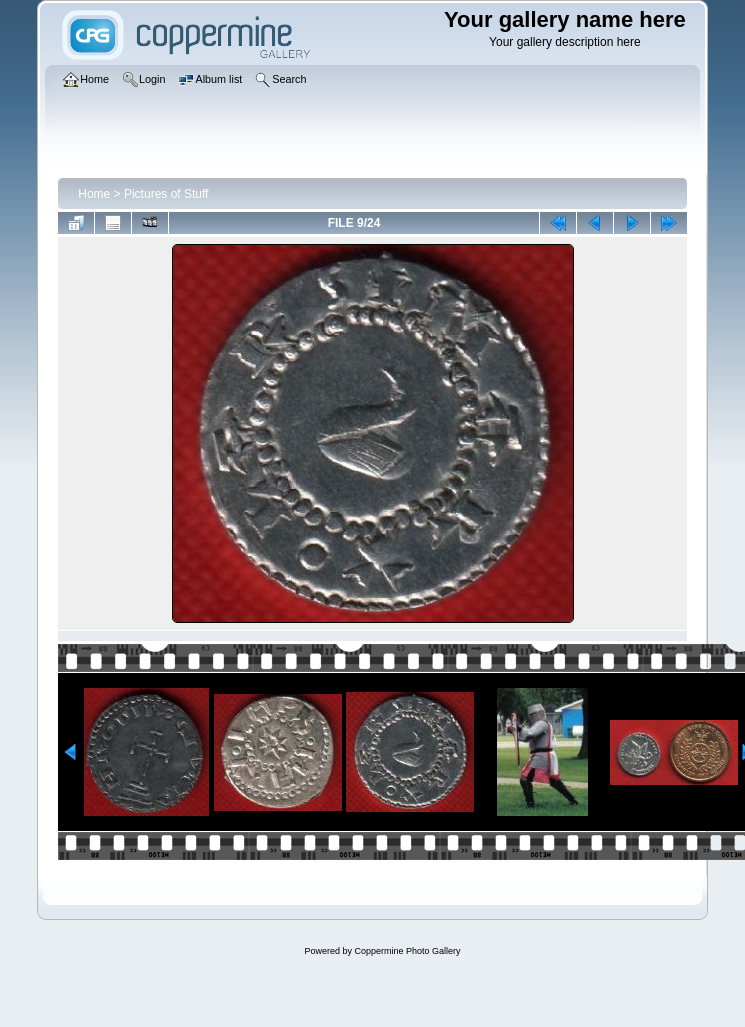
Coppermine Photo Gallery (407, 951)
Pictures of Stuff (166, 194)
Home (94, 194)
